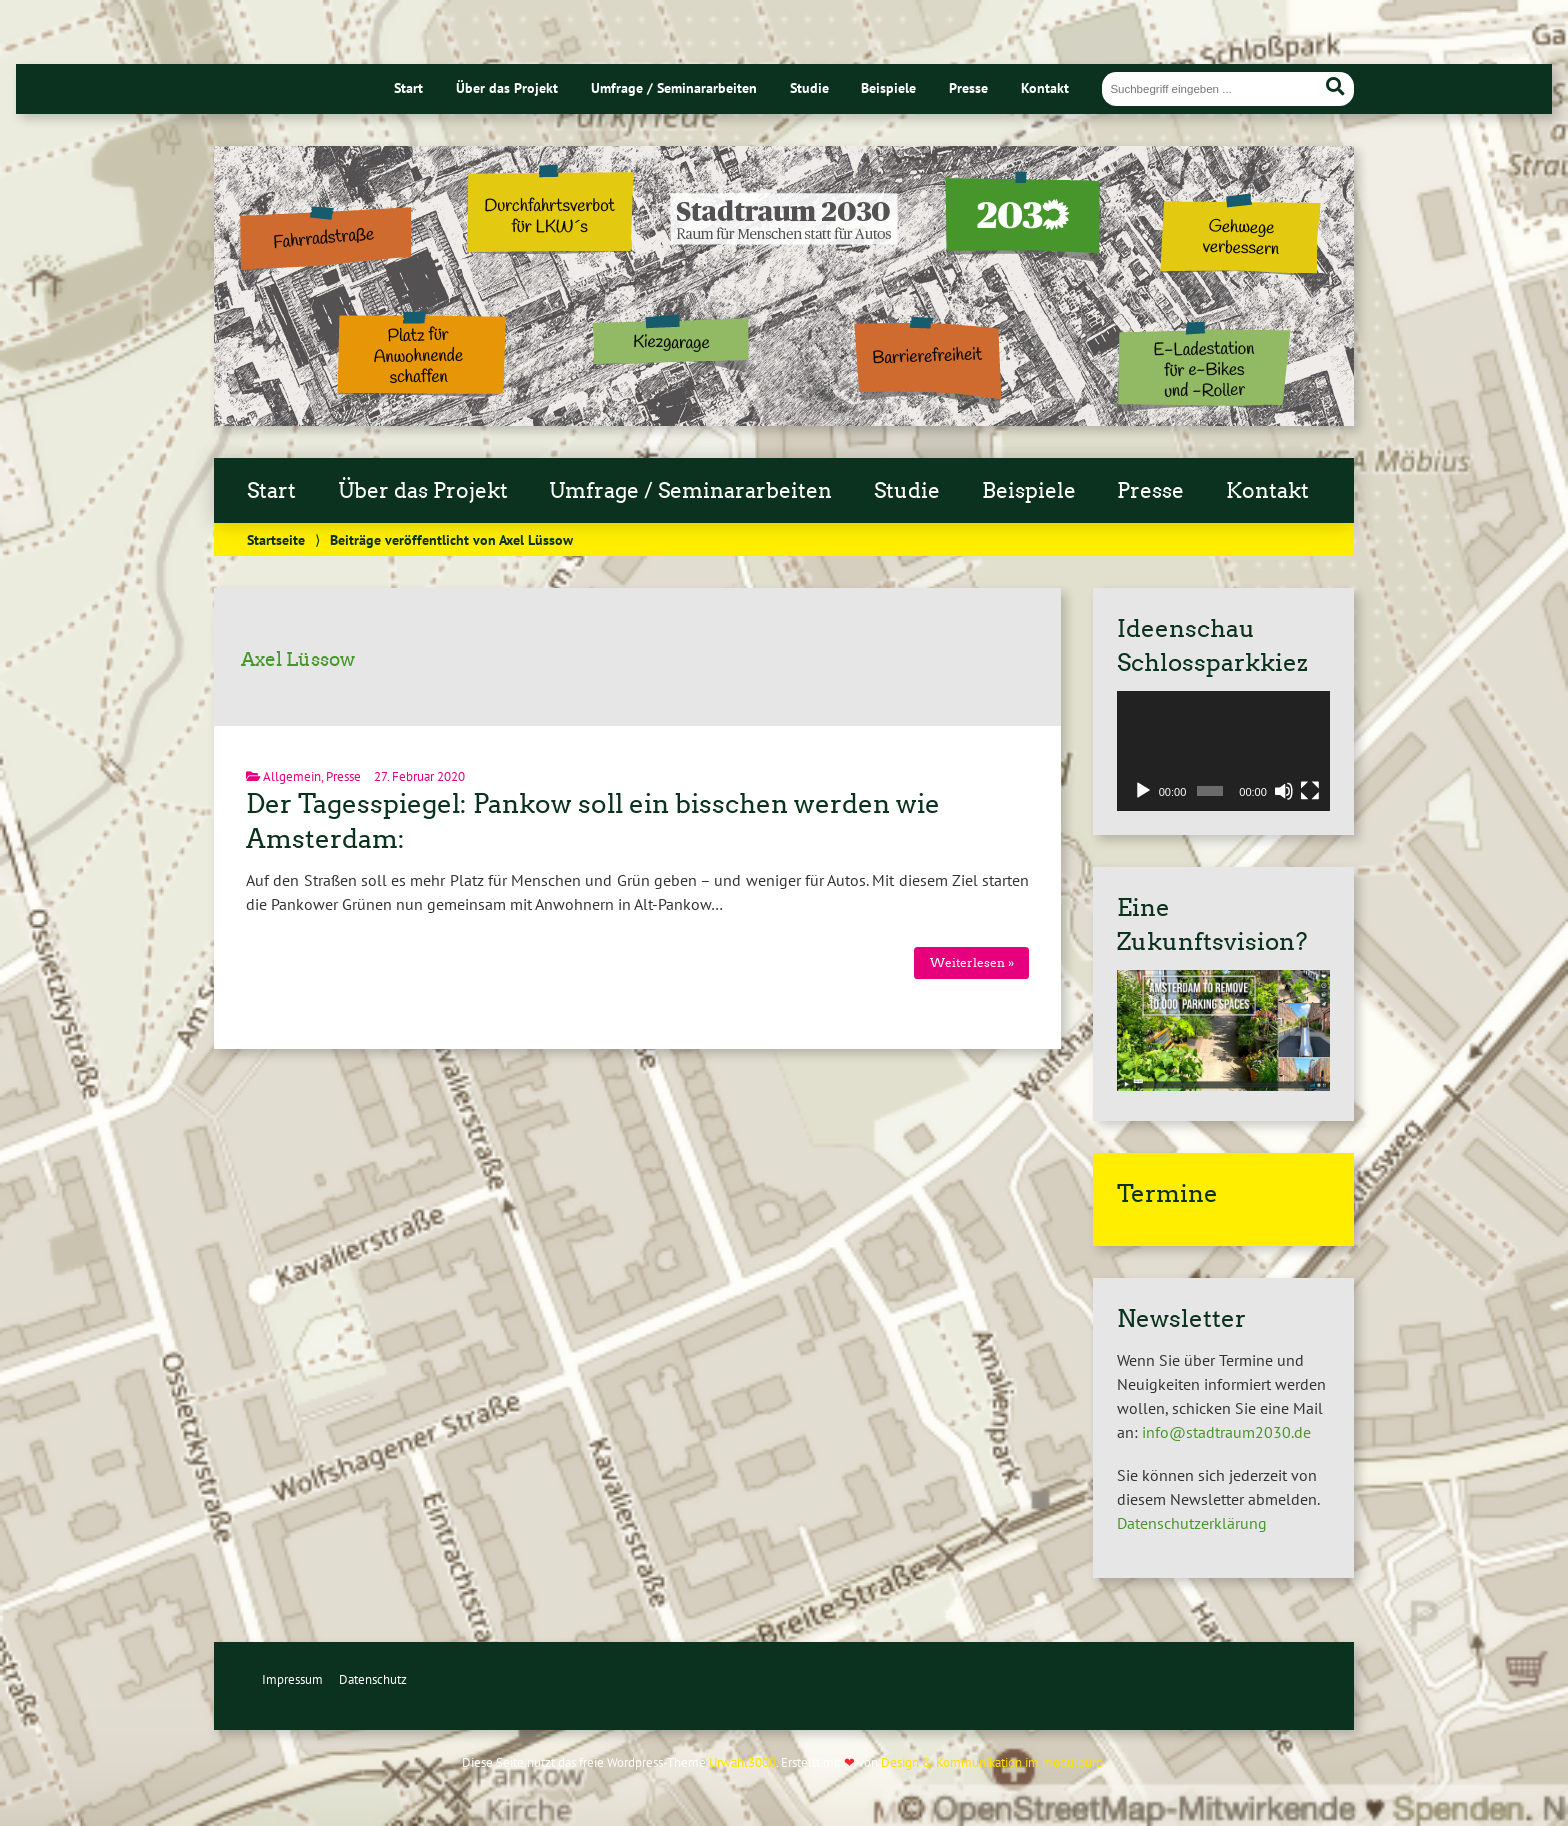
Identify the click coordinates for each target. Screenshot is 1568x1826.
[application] (1223, 751)
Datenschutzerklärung (1192, 1523)
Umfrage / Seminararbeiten (674, 87)
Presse (968, 87)
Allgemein (292, 776)
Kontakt (1045, 87)
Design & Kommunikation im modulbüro (992, 1762)
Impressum (292, 1679)
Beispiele (888, 87)
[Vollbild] (1310, 791)
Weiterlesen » (972, 962)
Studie (809, 87)
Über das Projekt (507, 87)
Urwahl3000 (742, 1762)
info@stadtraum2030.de (1226, 1432)
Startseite (276, 539)
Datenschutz (373, 1679)
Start (408, 87)
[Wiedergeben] (1143, 791)
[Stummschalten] (1284, 791)
